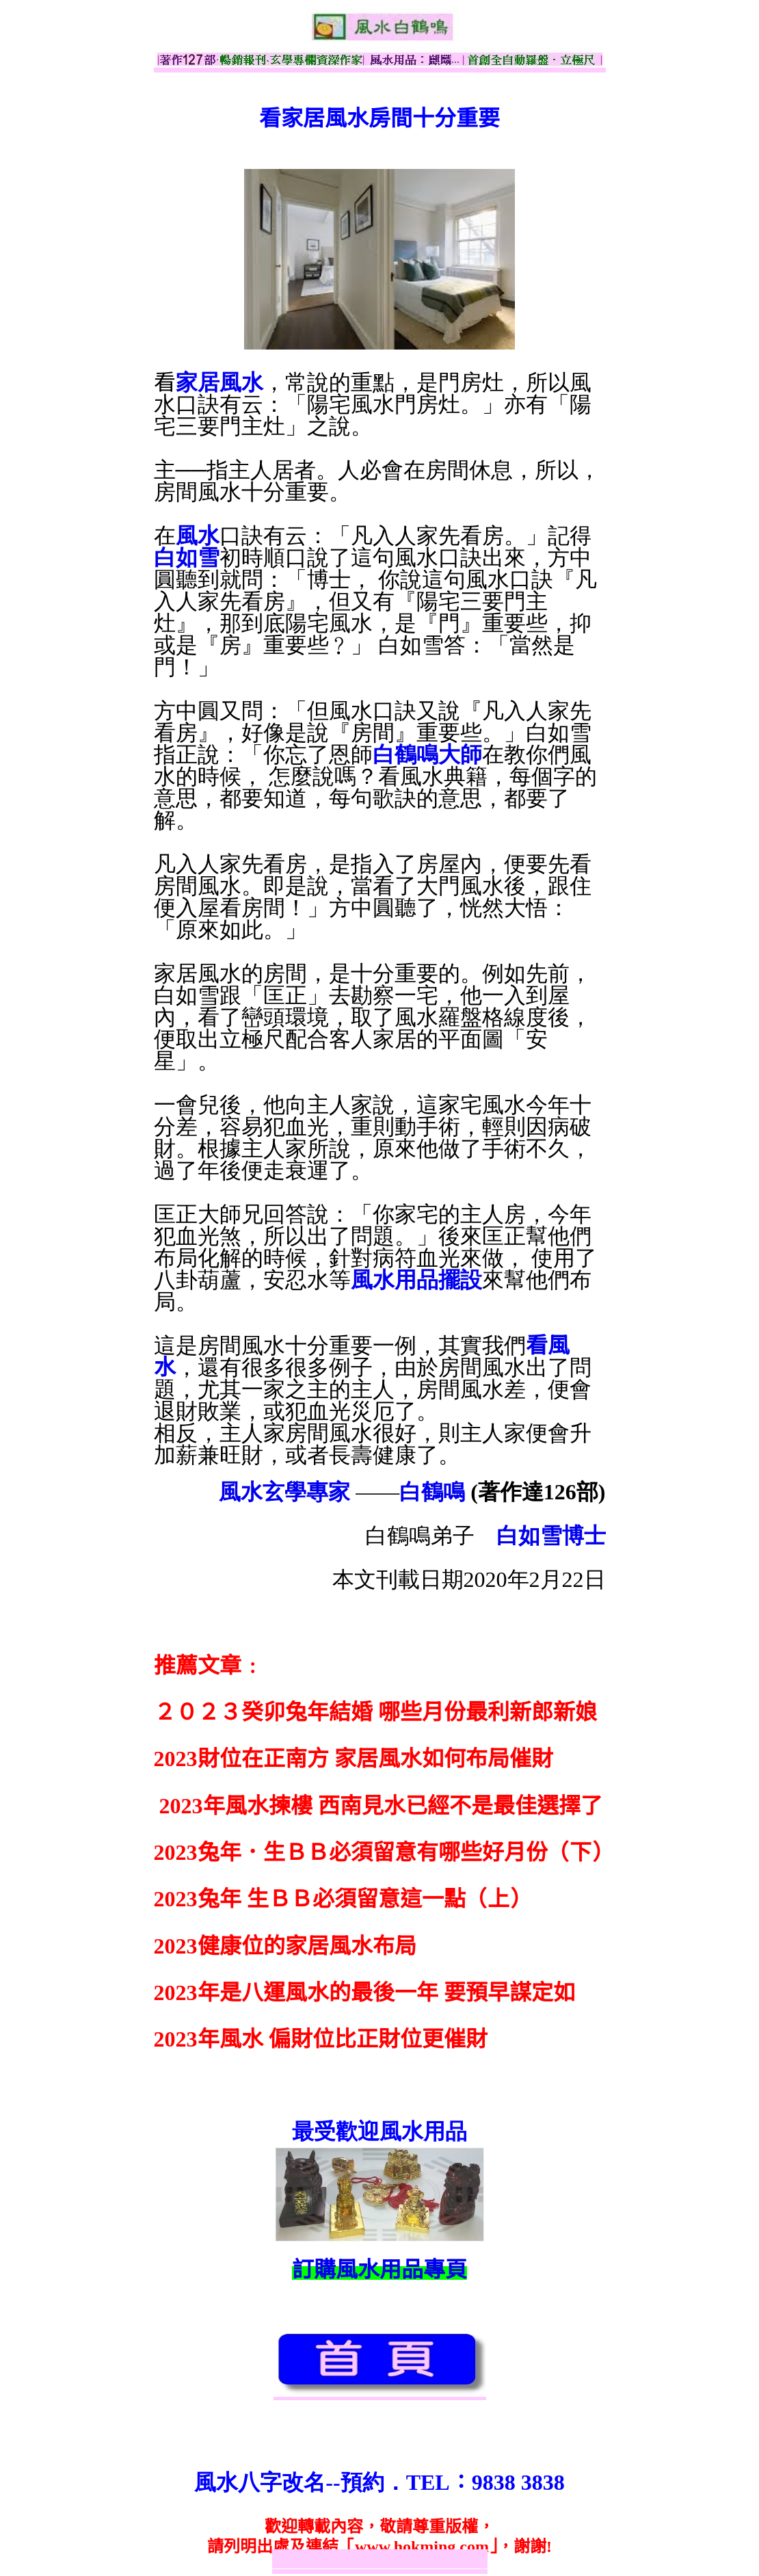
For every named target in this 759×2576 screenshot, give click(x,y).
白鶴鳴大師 (427, 754)
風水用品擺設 (416, 1279)
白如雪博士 (551, 1535)
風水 (197, 535)
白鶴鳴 (432, 1492)
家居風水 (219, 382)
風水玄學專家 (284, 1492)
